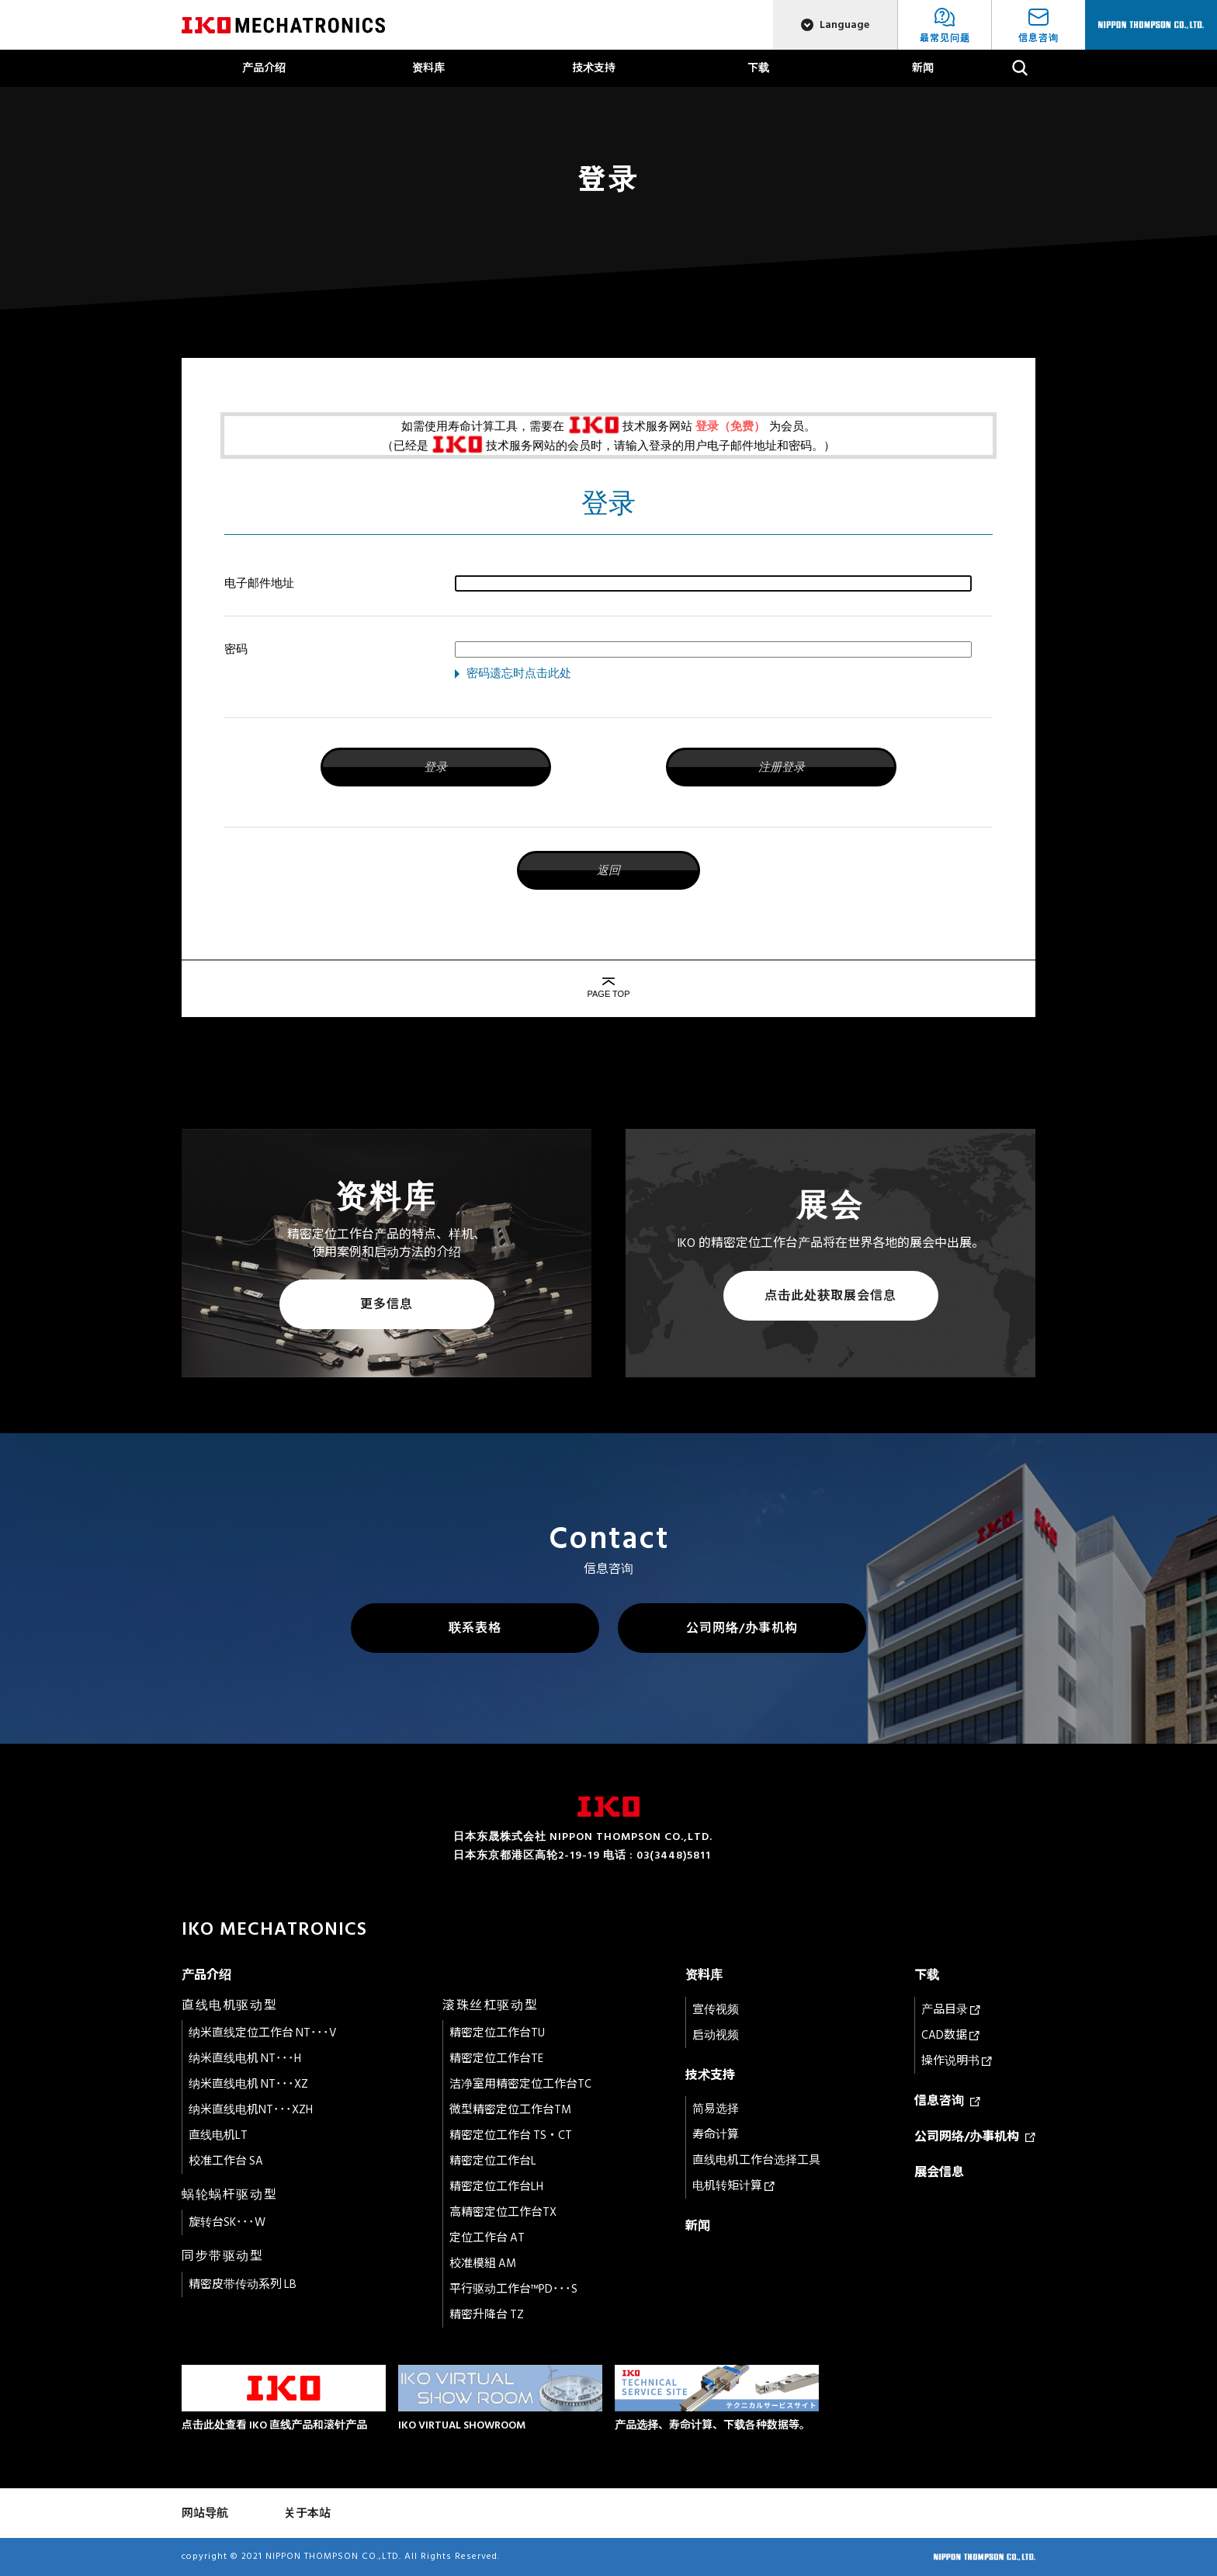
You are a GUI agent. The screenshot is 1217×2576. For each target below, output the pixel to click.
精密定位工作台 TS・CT (510, 2135)
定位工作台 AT (487, 2238)
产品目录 (950, 2009)
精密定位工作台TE (496, 2058)
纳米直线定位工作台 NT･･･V (263, 2033)
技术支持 (593, 68)
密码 (236, 648)
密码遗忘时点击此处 (518, 672)
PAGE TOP (608, 993)
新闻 (923, 68)
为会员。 (792, 425)
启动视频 (715, 2035)
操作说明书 (956, 2061)
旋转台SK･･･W (227, 2222)
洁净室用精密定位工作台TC (520, 2084)
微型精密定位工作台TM (510, 2109)
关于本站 (307, 2513)
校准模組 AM (482, 2263)
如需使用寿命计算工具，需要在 (482, 425)
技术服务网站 (657, 425)
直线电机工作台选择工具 (756, 2160)
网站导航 (205, 2513)
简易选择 (715, 2109)
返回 (608, 870)
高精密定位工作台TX (502, 2212)
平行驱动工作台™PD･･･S (513, 2289)
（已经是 (405, 445)
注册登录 (781, 766)
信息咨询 (947, 2101)
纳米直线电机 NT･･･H (245, 2058)
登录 (435, 766)
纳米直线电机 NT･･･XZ (248, 2084)
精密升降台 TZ (486, 2314)
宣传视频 (715, 2009)
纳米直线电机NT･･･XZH (251, 2109)
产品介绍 (264, 68)
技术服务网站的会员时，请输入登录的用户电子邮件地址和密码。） (660, 445)
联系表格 (475, 1628)
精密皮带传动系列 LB (242, 2284)
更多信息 (386, 1304)
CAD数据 (950, 2035)
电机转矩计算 (733, 2186)
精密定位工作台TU (497, 2033)
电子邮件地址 (259, 582)
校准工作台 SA (226, 2161)
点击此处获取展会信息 (830, 1296)
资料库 (428, 68)
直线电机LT (218, 2135)
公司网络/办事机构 (742, 1628)
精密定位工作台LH (496, 2186)
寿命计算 (715, 2134)
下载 (758, 68)
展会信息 (939, 2172)
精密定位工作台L (492, 2161)
